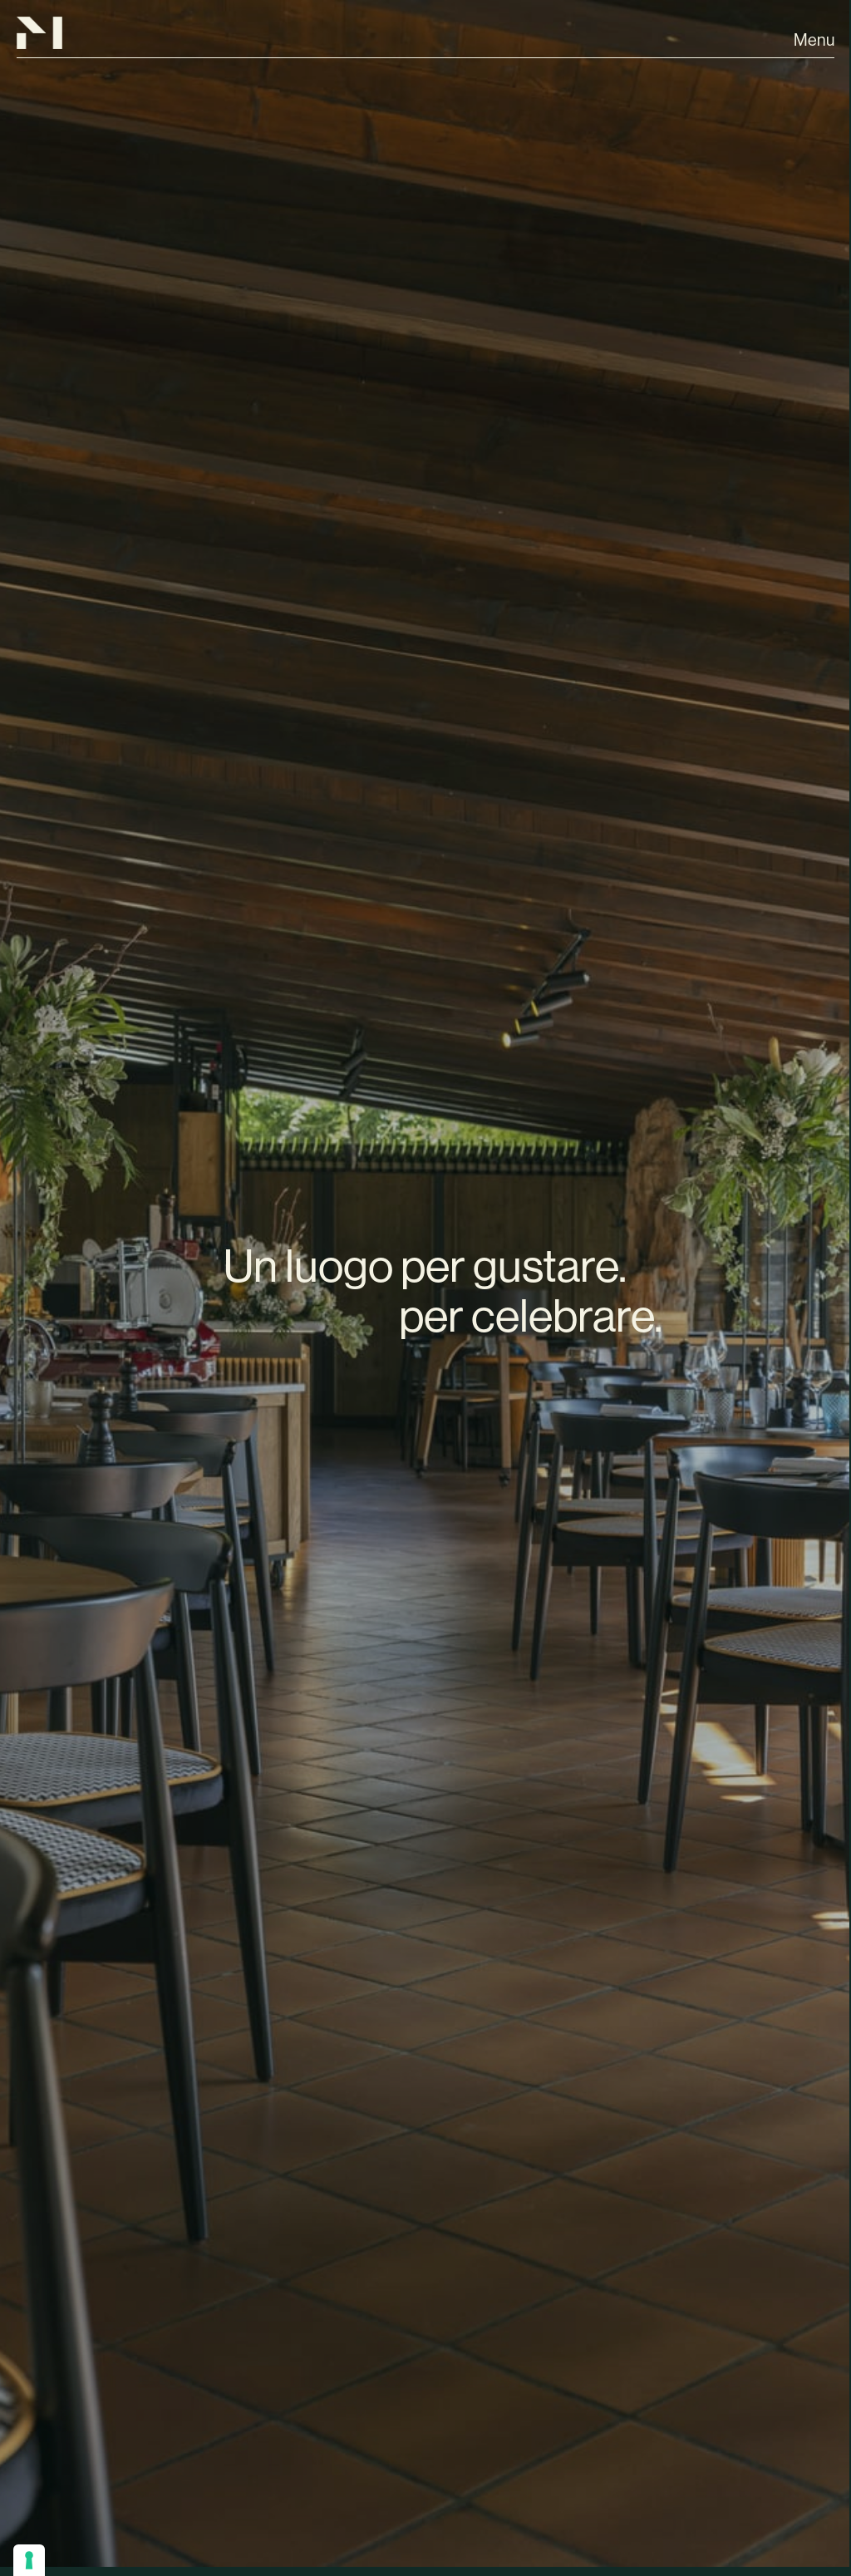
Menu (814, 40)
